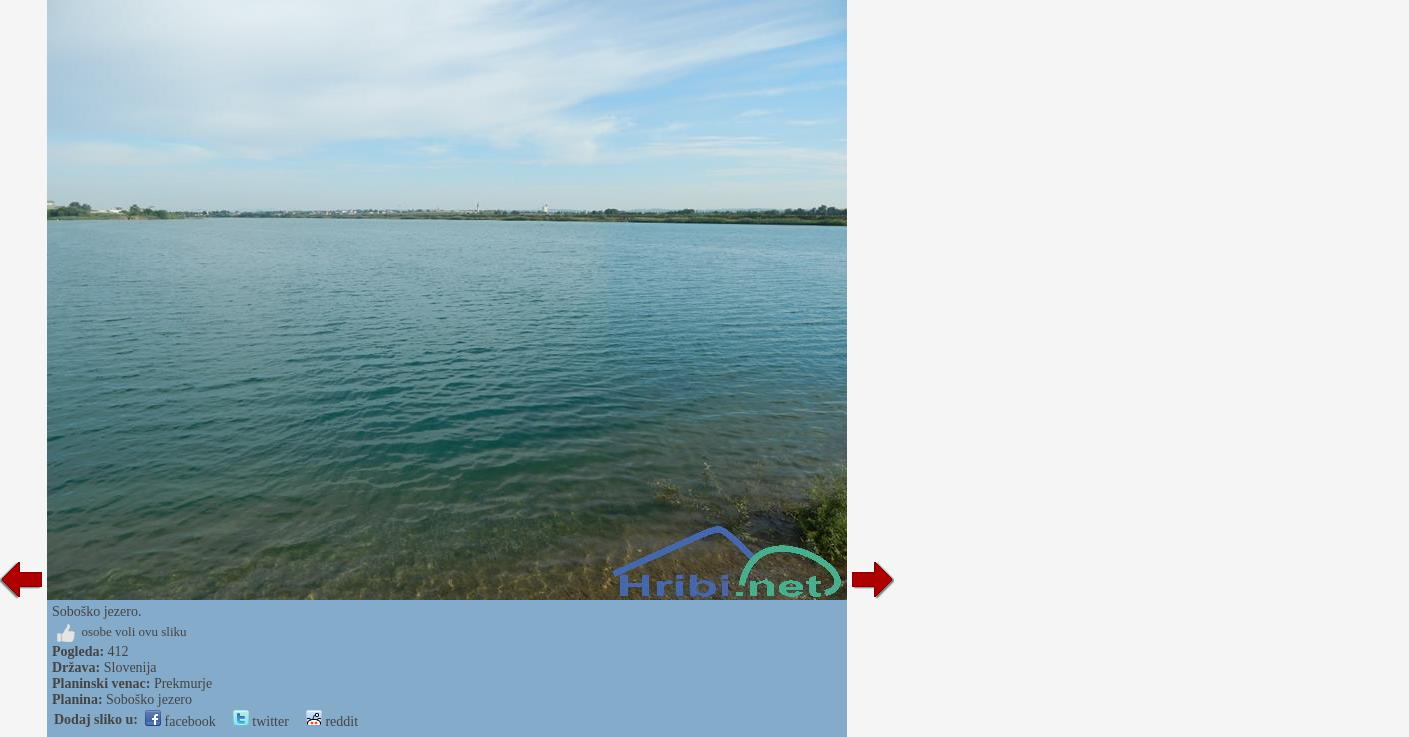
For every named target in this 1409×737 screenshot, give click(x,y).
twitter (261, 721)
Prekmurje (183, 683)
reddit (332, 721)
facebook (180, 721)
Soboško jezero (149, 699)
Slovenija (130, 667)
